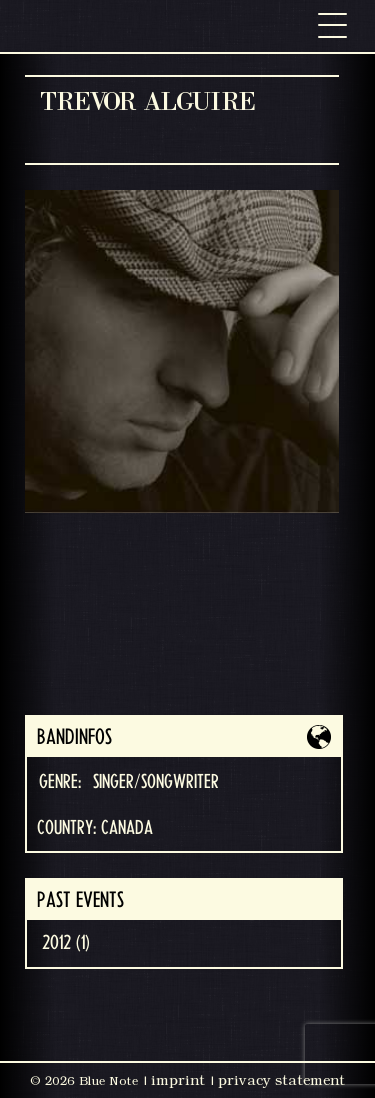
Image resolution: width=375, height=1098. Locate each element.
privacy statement (281, 1080)
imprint (178, 1080)
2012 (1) (66, 943)
